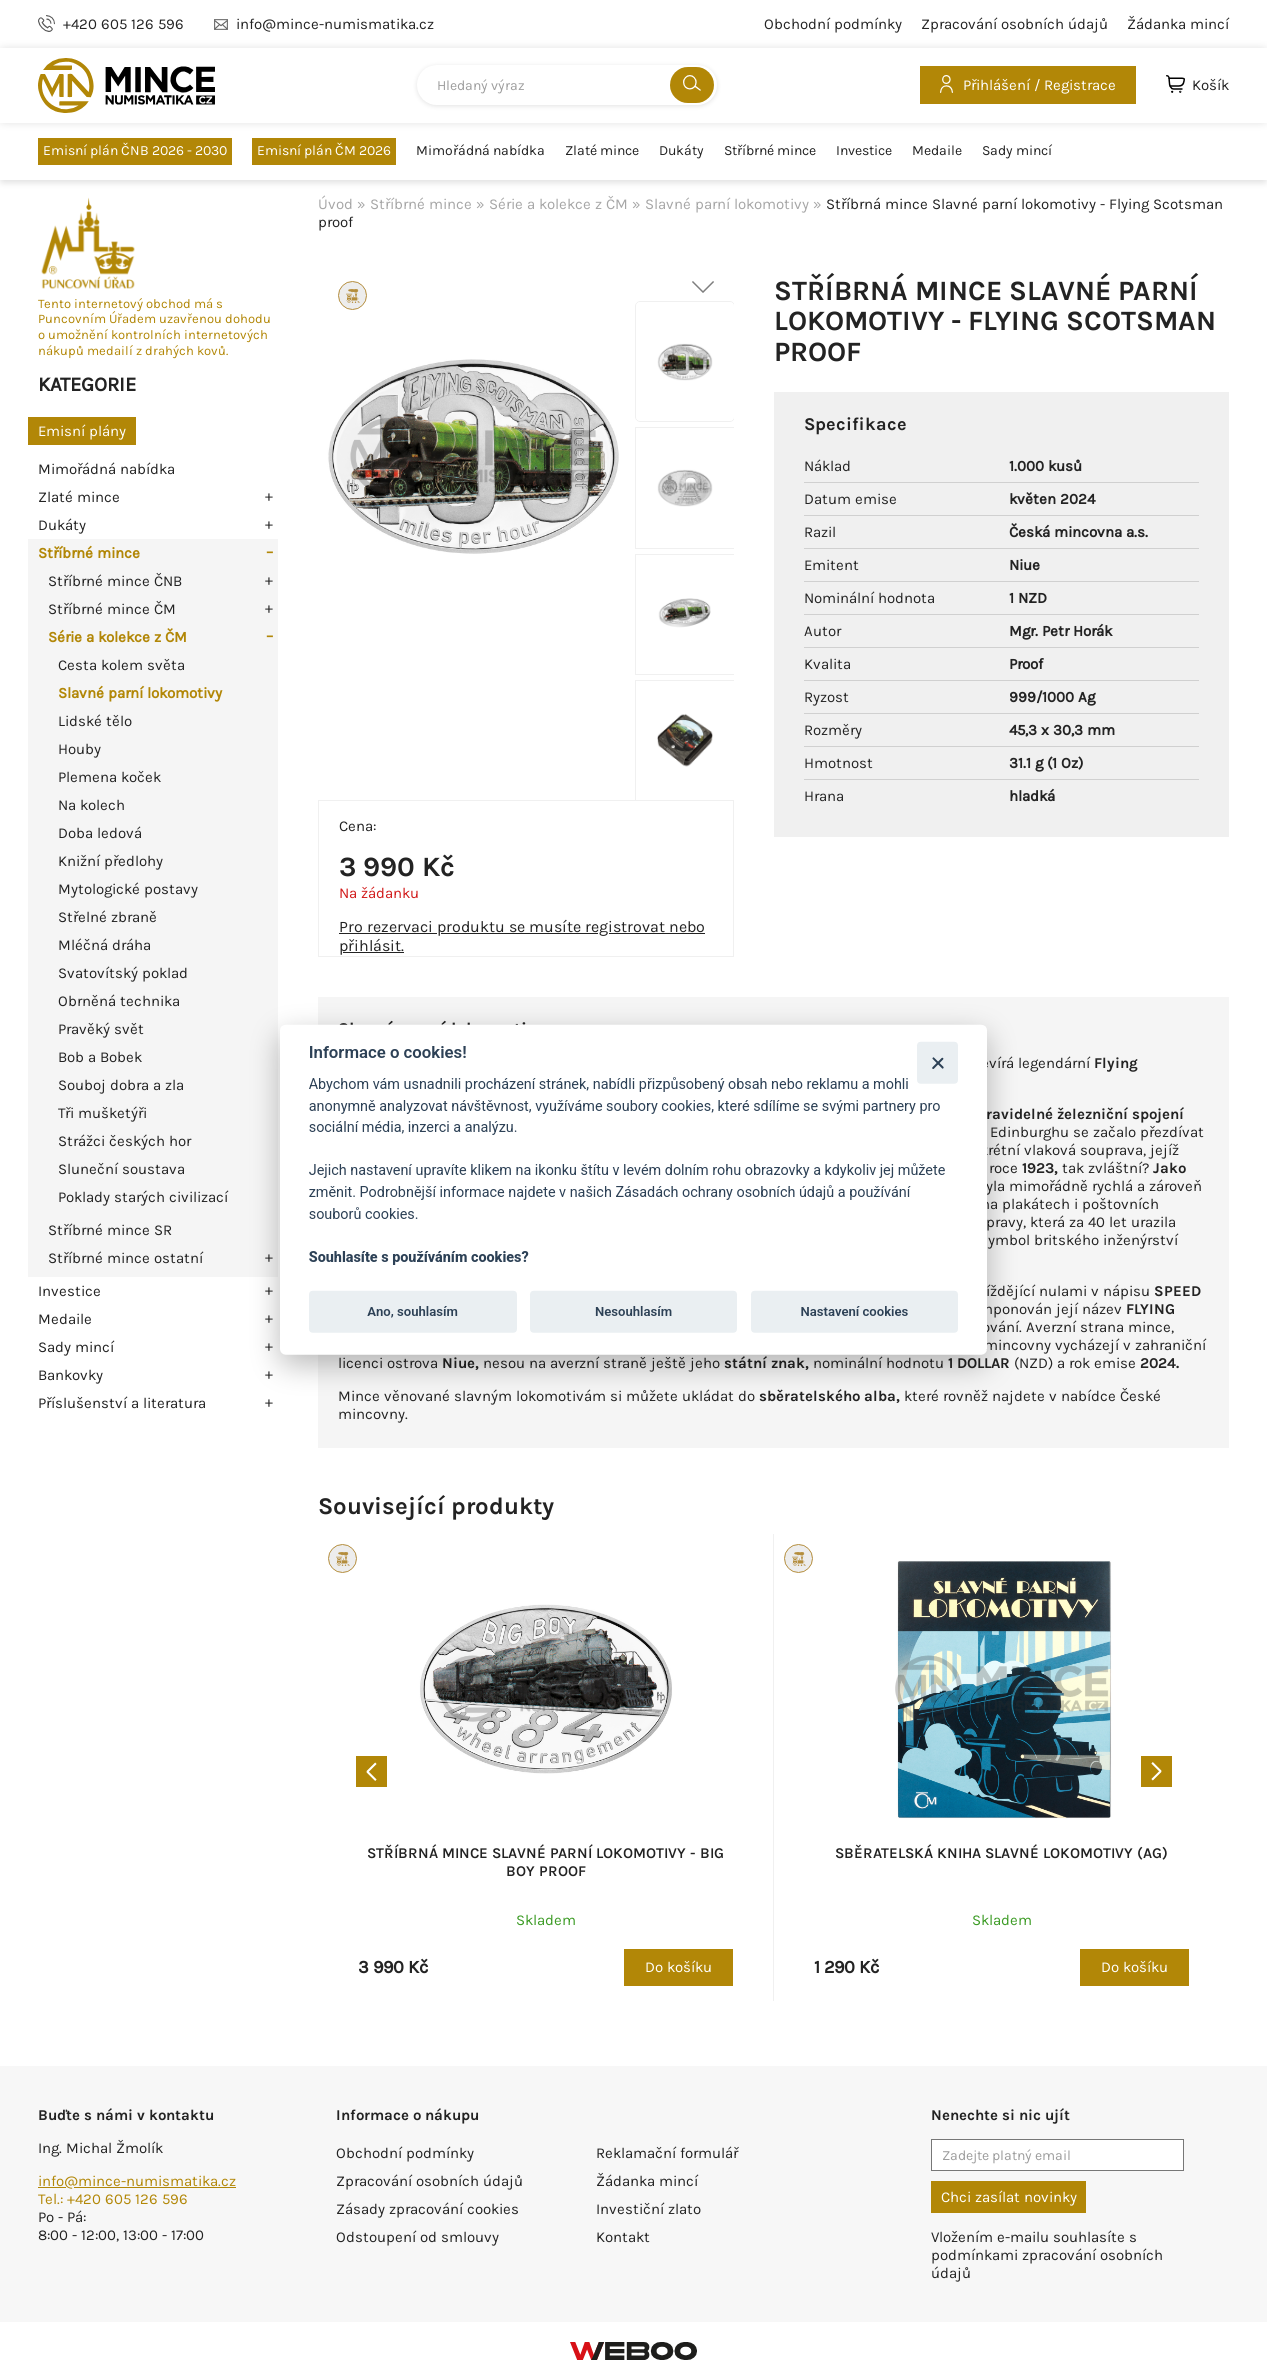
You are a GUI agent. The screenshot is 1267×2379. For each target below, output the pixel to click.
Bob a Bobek (100, 1057)
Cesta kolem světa (121, 665)
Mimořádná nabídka (480, 151)
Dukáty (681, 151)
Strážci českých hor (124, 1141)
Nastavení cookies (855, 1311)
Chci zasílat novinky (1009, 2197)
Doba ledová (100, 833)
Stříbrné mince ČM (112, 609)
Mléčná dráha (104, 945)
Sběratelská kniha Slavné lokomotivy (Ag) (1001, 1853)
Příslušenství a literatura (122, 1403)
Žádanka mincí (1178, 24)
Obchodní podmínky (833, 24)
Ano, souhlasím (412, 1311)
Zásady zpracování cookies (427, 2209)
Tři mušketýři (102, 1113)
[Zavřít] (937, 1062)
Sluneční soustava (121, 1169)
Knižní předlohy (110, 861)
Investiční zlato (648, 2209)
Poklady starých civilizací (143, 1197)
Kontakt (623, 2237)
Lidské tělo (95, 721)
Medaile (937, 151)
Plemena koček (109, 777)
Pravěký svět (101, 1029)
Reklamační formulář (667, 2153)
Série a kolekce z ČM (117, 637)
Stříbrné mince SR (110, 1230)
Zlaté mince (602, 151)
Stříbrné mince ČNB (115, 581)
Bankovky (70, 1375)
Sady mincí (1017, 151)
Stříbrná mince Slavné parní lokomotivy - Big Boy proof (545, 1862)
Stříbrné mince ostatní (125, 1258)
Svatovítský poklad (123, 973)
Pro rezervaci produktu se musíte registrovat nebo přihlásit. (522, 936)
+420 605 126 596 (123, 24)
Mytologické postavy (128, 889)
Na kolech (91, 805)
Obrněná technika (119, 1001)
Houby (79, 749)
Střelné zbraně (107, 917)
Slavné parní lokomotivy (140, 693)
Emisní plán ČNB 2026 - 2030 (135, 150)
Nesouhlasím (633, 1311)
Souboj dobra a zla (121, 1085)
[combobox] (567, 85)
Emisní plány (82, 431)
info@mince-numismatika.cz (137, 2181)
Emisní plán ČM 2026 (324, 150)
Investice (864, 151)
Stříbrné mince (770, 151)
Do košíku (678, 1967)
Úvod (335, 204)
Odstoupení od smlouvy (417, 2237)
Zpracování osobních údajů (1014, 24)
